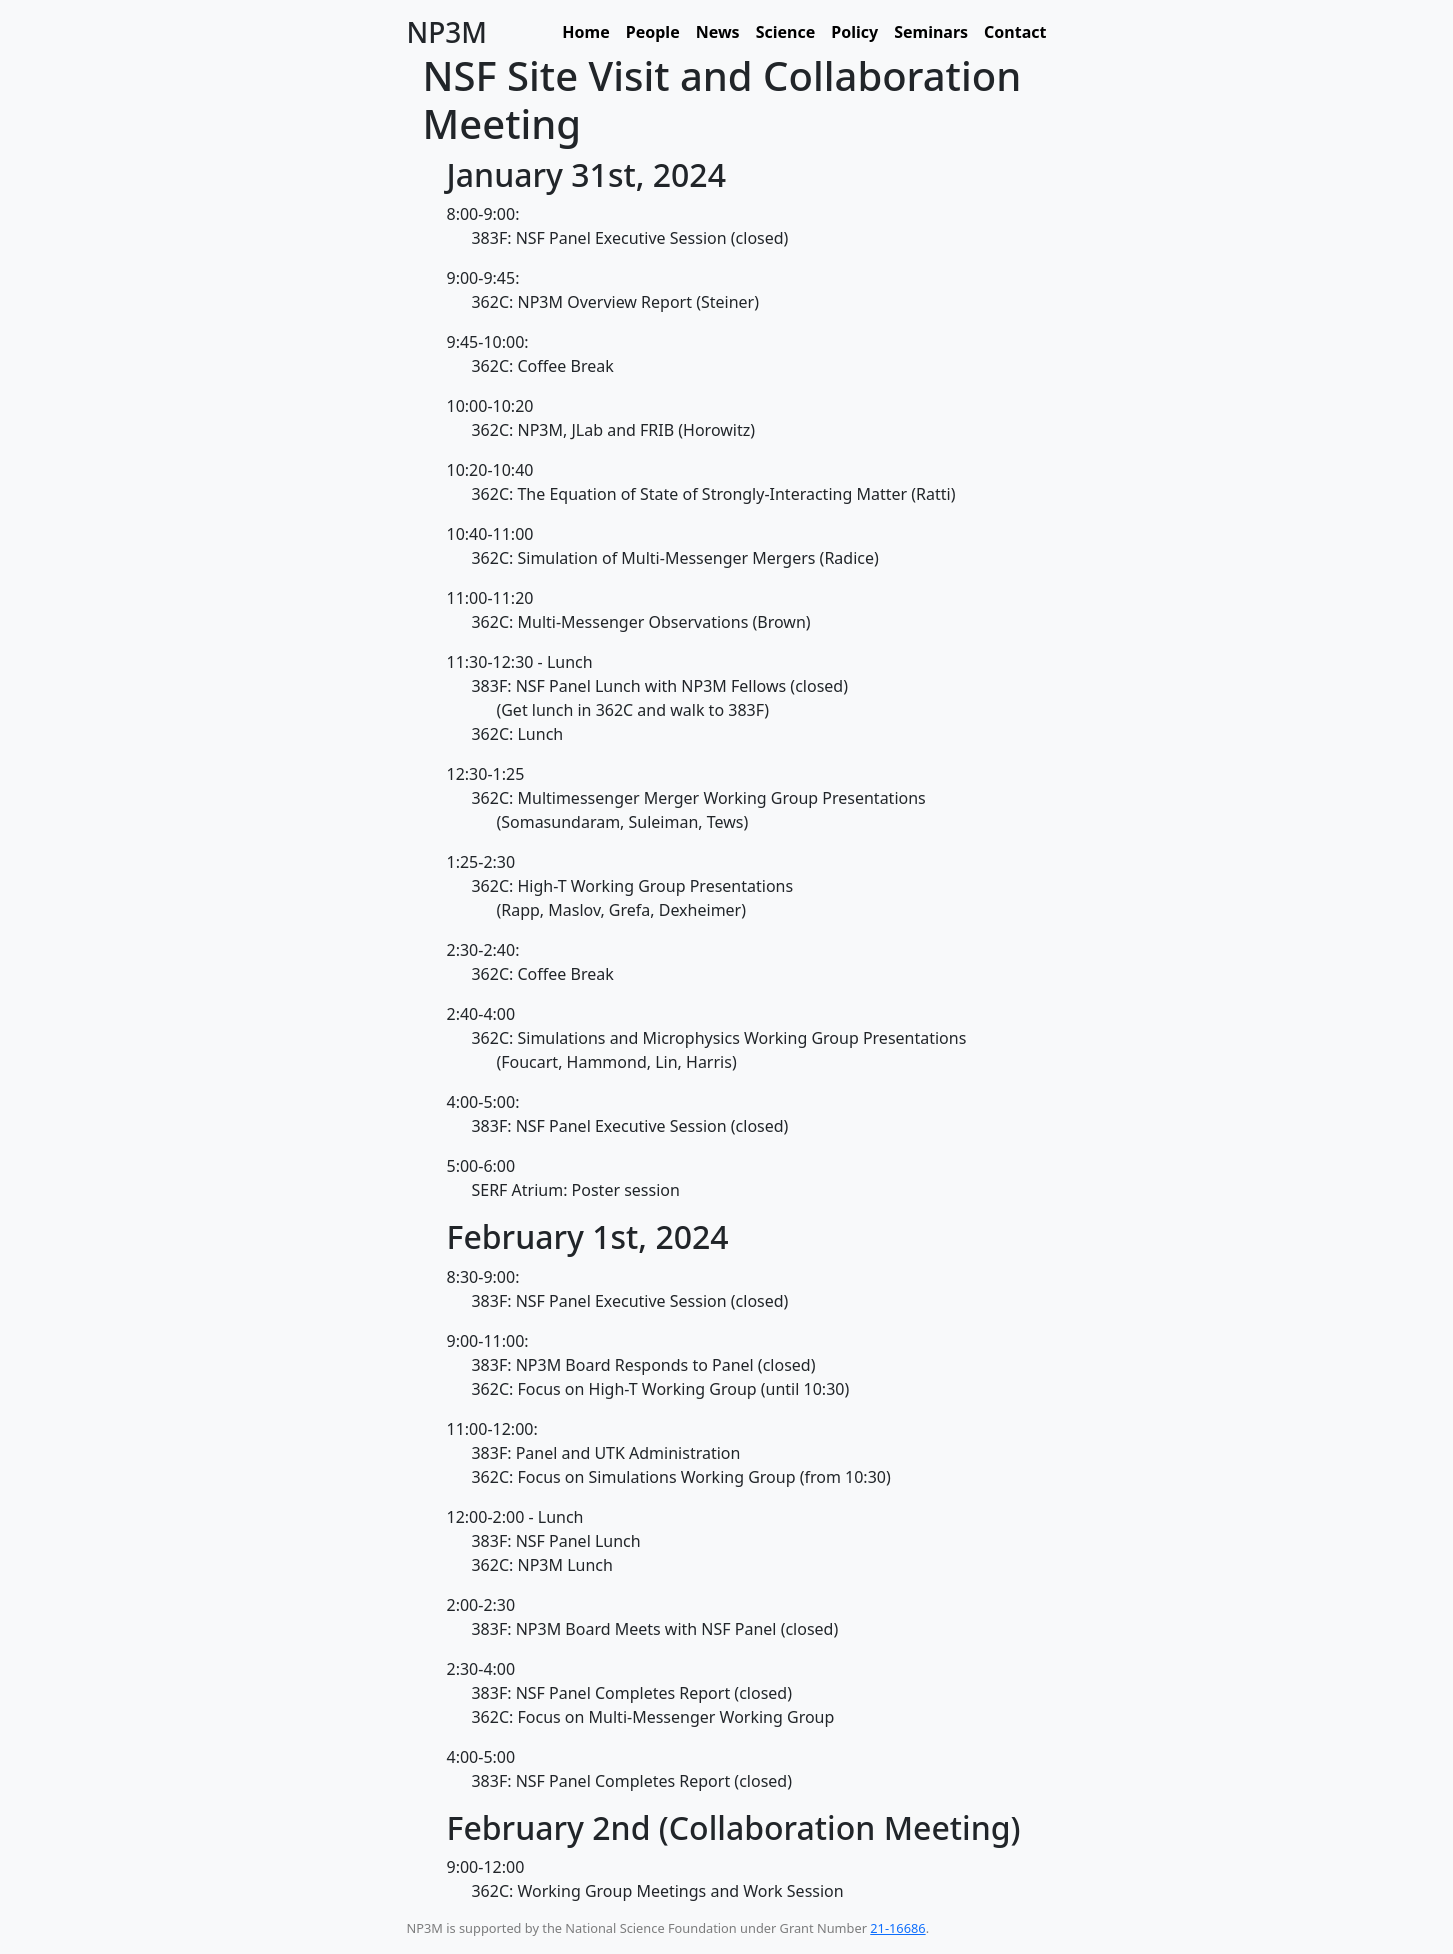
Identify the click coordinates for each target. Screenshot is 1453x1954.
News (718, 32)
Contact (1015, 32)
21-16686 (897, 1928)
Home (585, 32)
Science (786, 32)
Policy (854, 32)
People (653, 32)
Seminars (931, 32)
